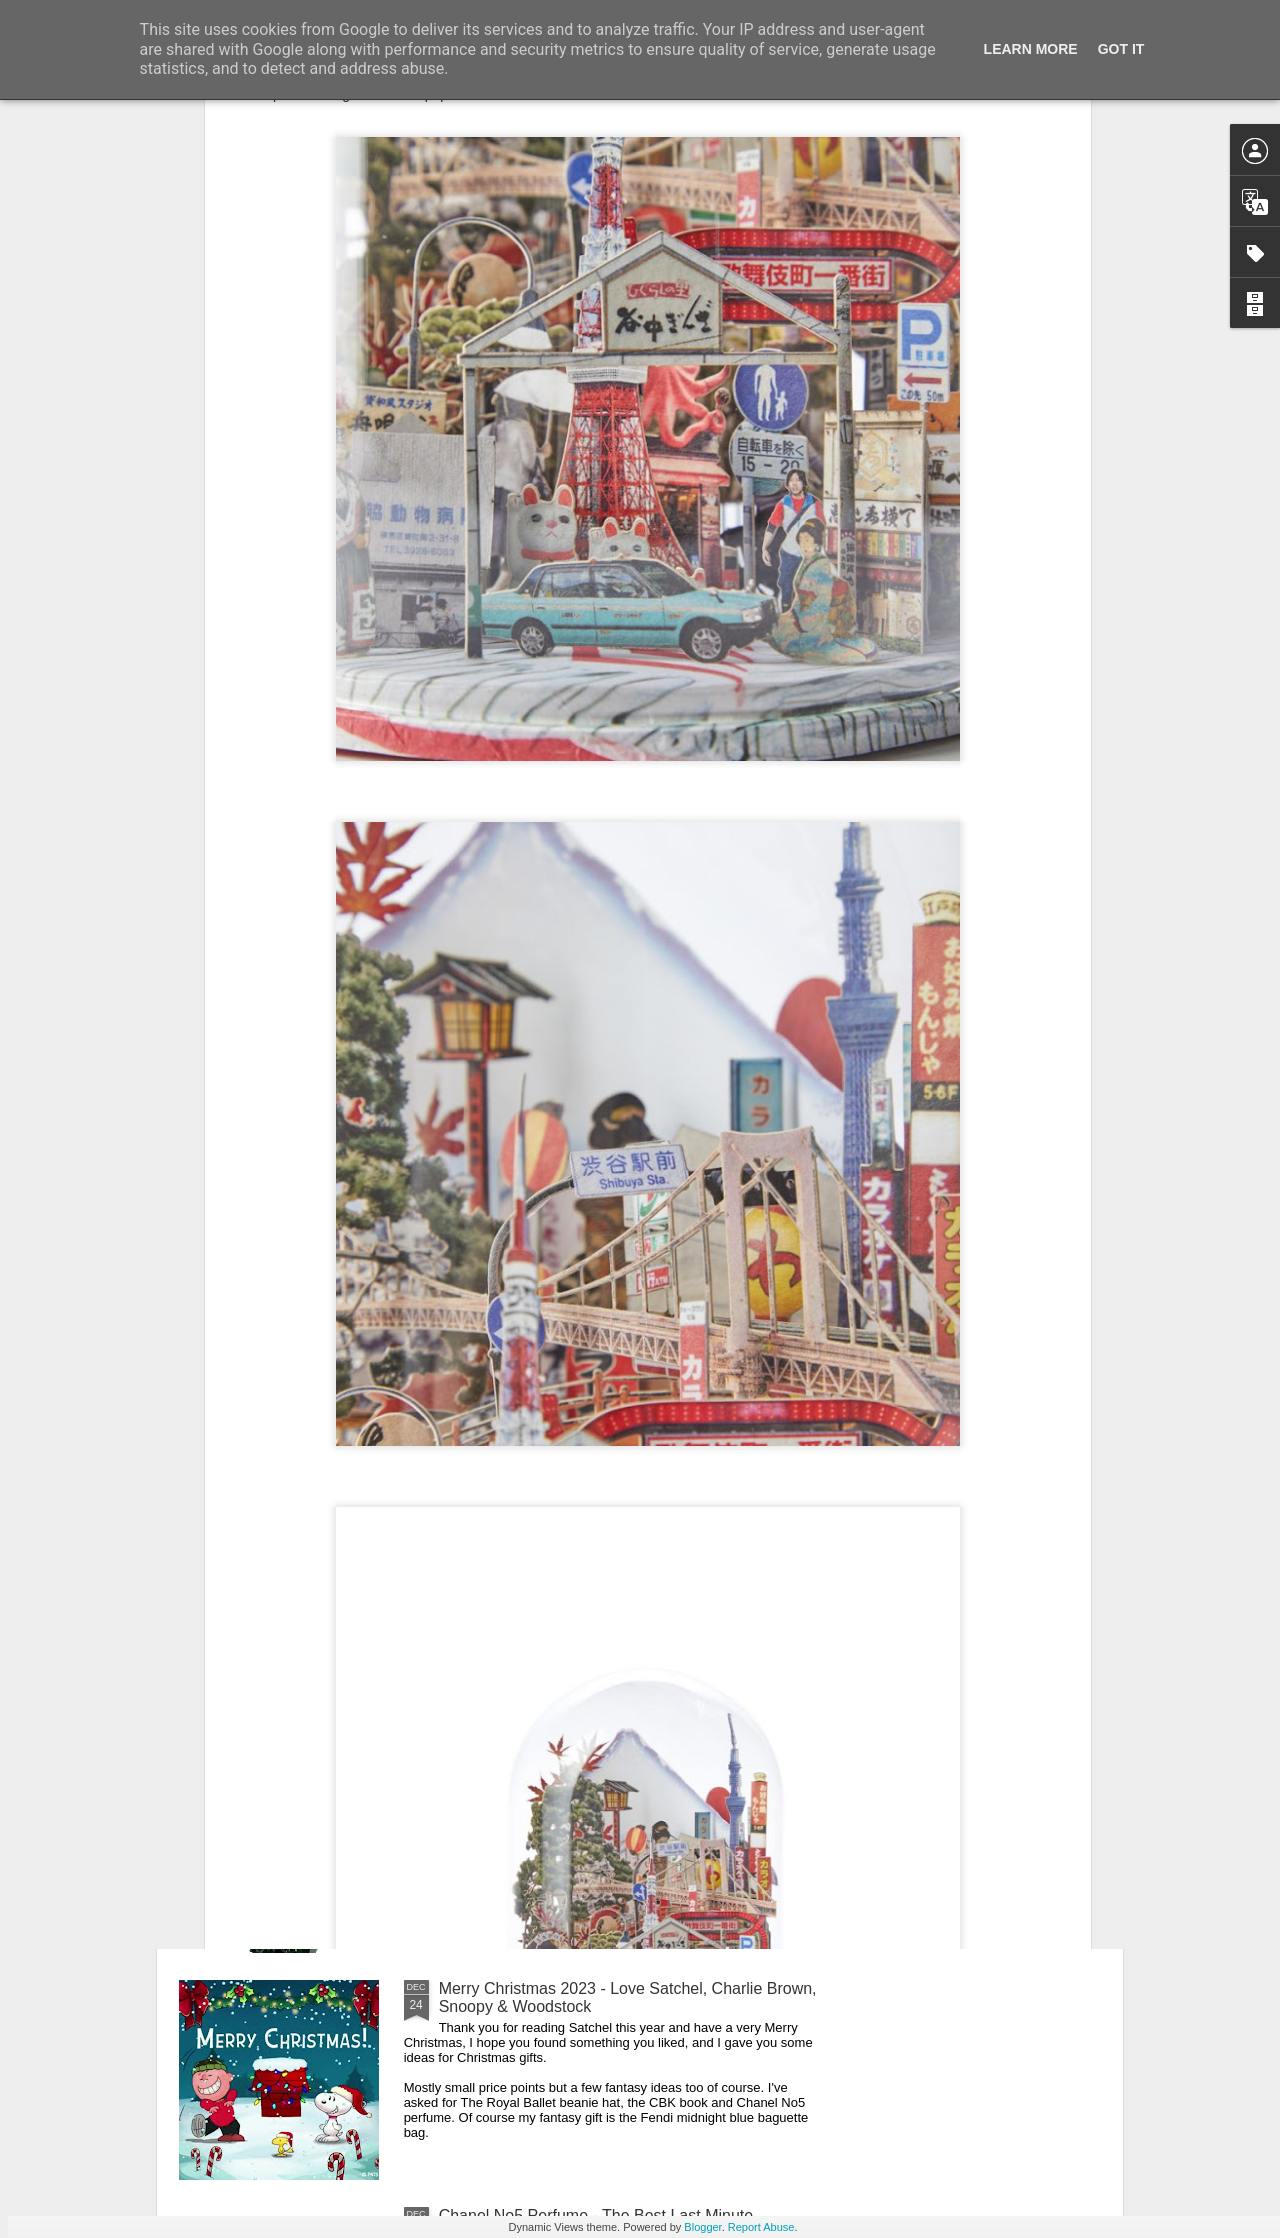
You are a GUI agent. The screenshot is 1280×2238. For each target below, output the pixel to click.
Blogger (702, 2227)
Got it (1121, 49)
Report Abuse (761, 2227)
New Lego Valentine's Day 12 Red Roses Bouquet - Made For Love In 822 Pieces (622, 1770)
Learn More (1031, 49)
